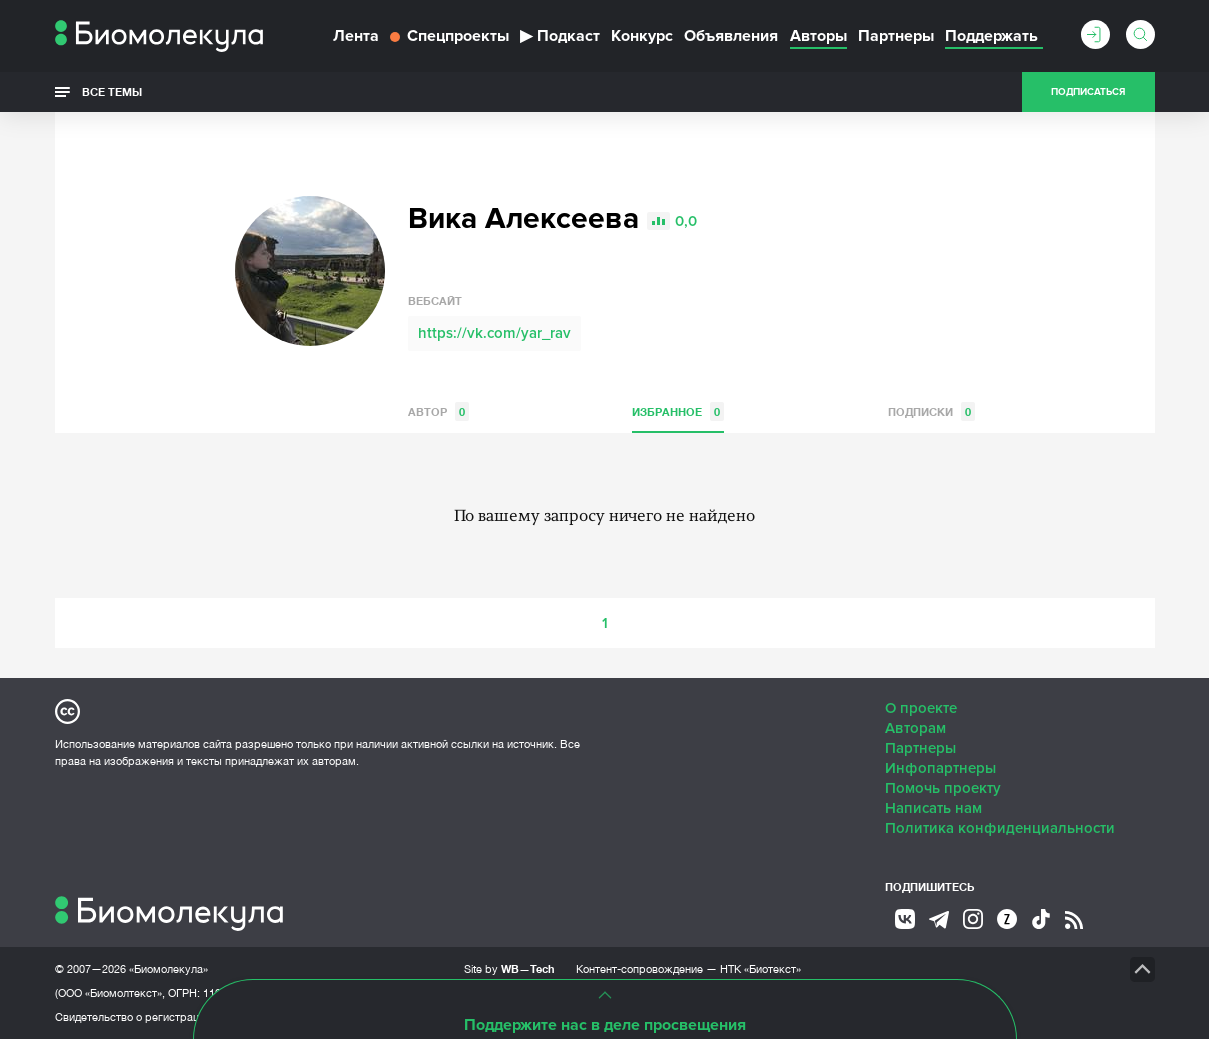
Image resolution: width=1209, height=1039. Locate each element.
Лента (356, 36)
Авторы (818, 36)
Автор (438, 411)
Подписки (931, 411)
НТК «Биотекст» (760, 969)
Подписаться (1088, 92)
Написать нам (933, 808)
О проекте (921, 708)
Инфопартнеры (940, 768)
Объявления (731, 36)
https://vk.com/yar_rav (494, 333)
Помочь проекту (943, 788)
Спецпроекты (449, 36)
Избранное (678, 411)
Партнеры (896, 36)
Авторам (915, 728)
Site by (509, 968)
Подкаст (560, 36)
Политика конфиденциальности (1000, 828)
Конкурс (642, 36)
